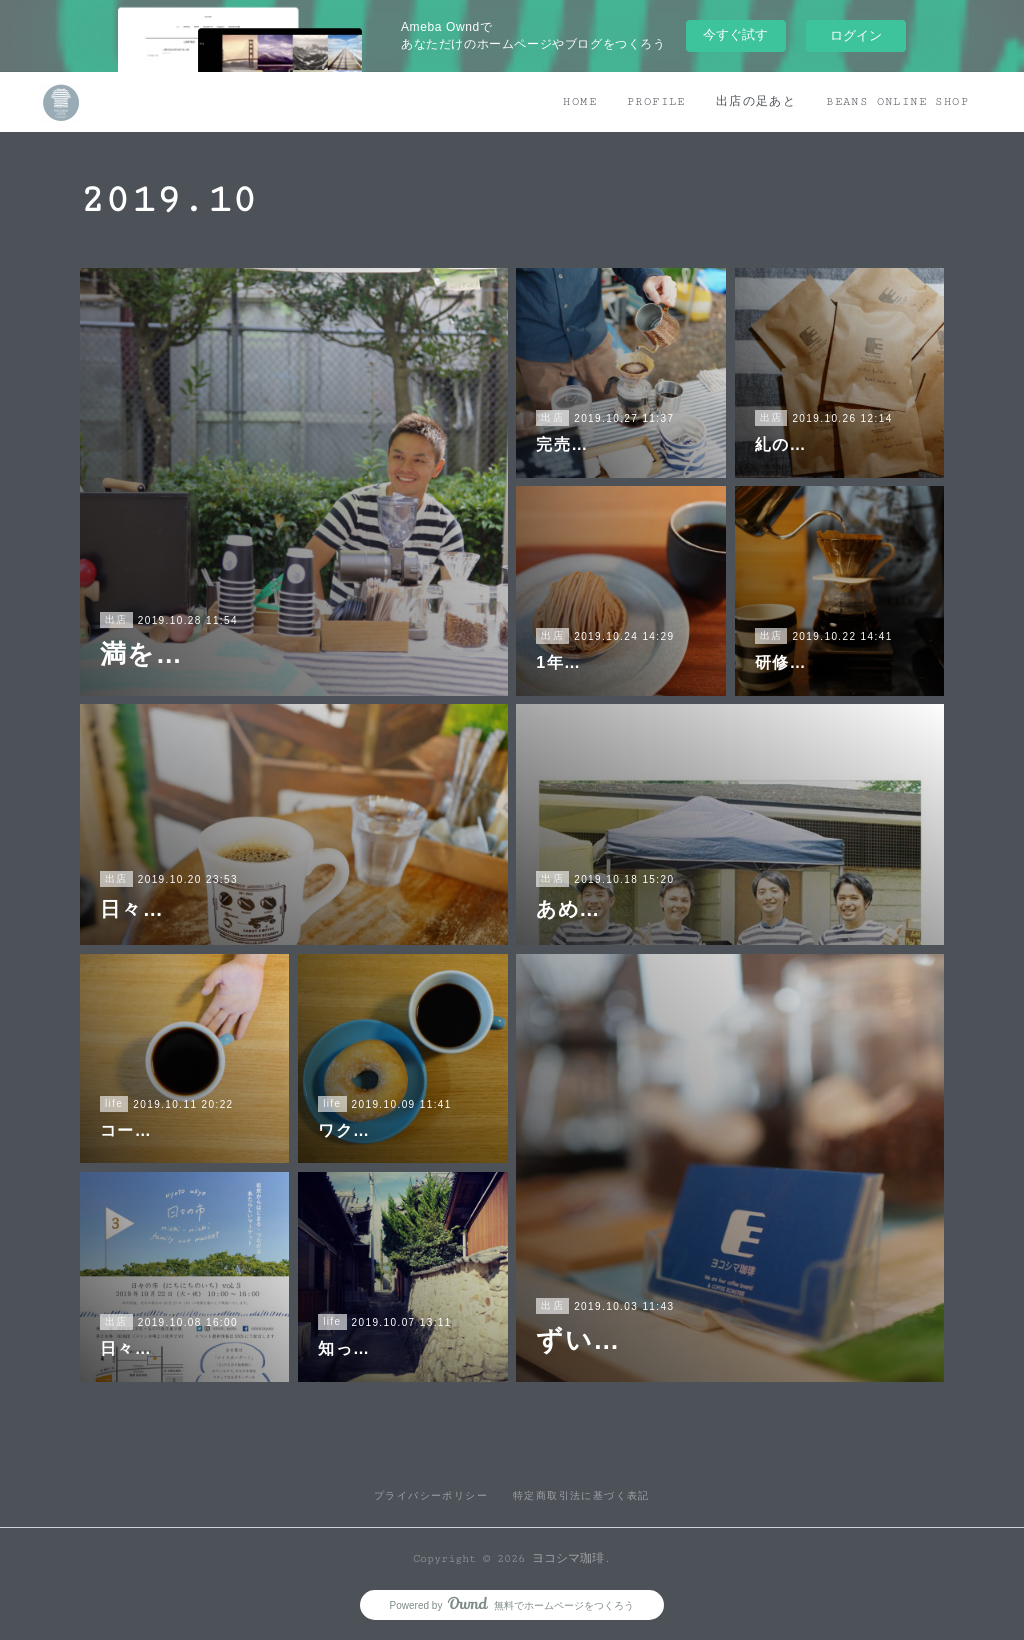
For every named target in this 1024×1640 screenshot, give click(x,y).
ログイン (856, 35)
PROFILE (656, 101)
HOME (580, 101)
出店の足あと (756, 101)
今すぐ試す (735, 34)
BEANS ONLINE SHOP (897, 101)
